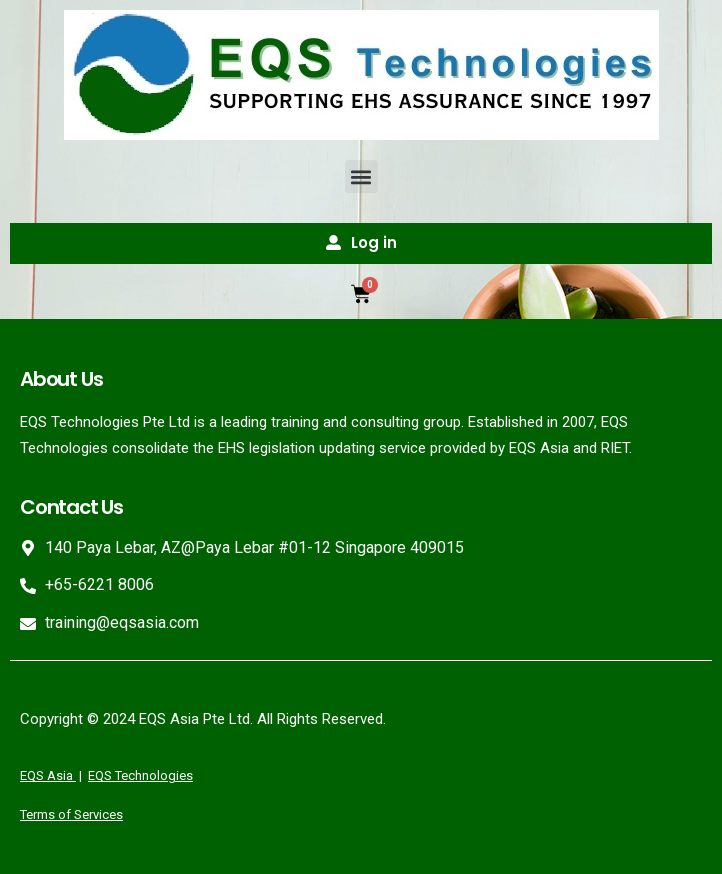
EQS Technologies (140, 775)
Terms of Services (71, 814)
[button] (361, 176)
